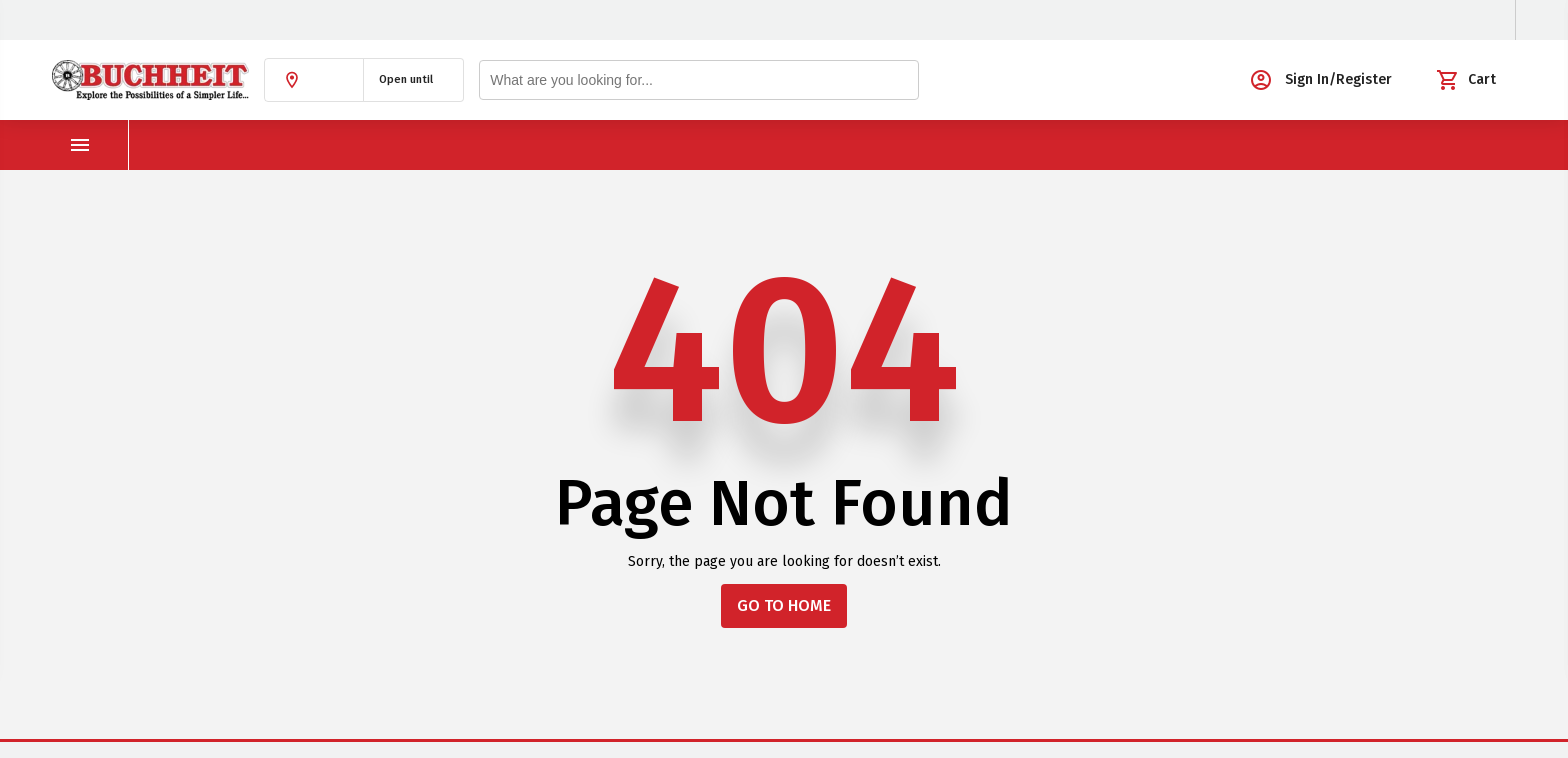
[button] (314, 80)
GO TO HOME (784, 605)
